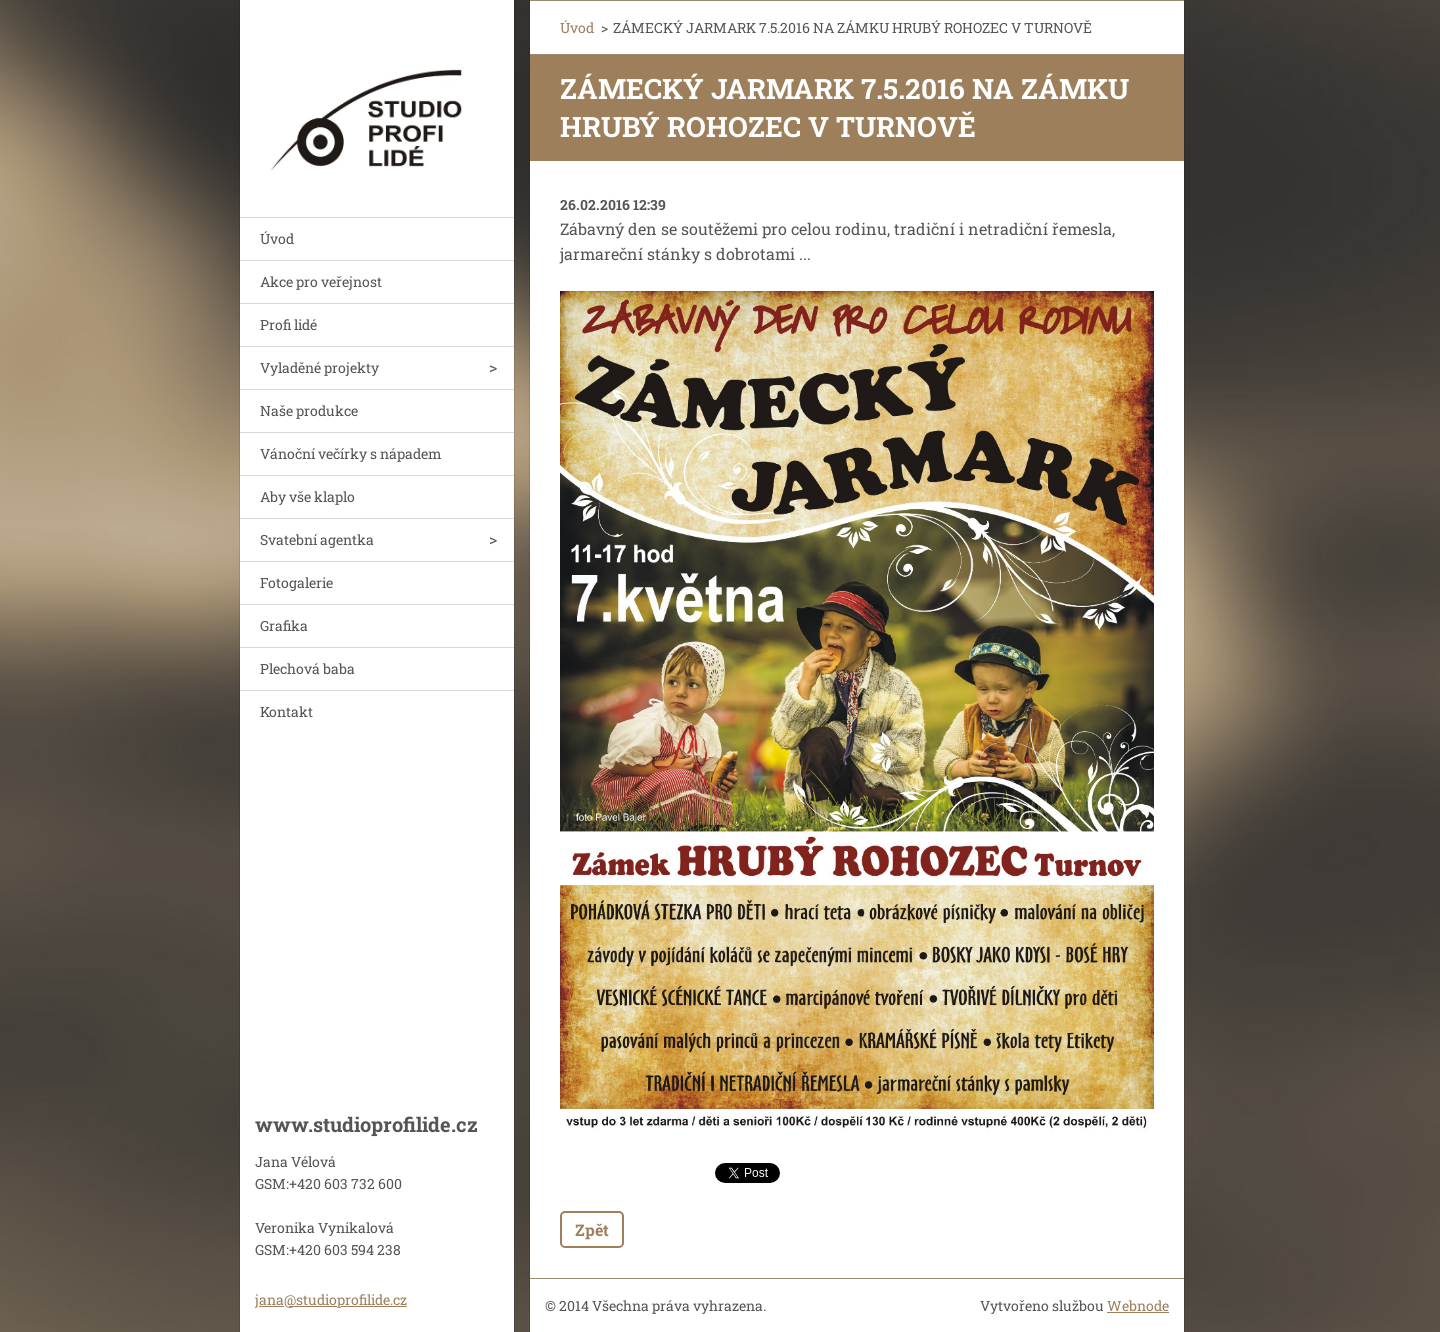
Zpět (592, 1229)
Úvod (277, 238)
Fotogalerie (296, 582)
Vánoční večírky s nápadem (351, 453)
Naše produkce (309, 410)
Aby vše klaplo (307, 496)
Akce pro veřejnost (321, 281)
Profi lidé (288, 324)
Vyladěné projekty (319, 367)
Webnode (1138, 1305)
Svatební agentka (317, 539)
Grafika (284, 625)
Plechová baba (307, 668)
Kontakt (286, 711)
